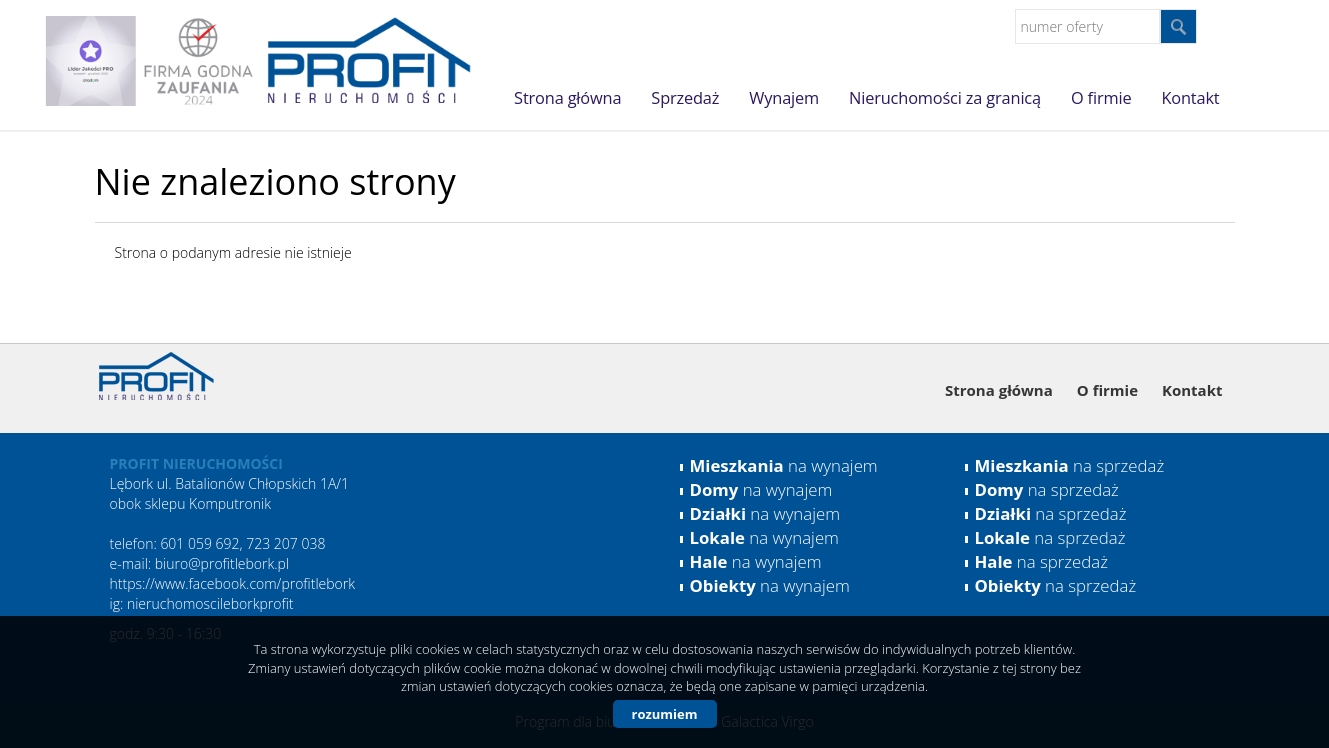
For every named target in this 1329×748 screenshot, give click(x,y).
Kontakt (1190, 98)
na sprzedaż (1070, 465)
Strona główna (567, 98)
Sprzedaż (685, 98)
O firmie (1101, 98)
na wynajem (784, 465)
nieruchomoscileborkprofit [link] (210, 603)
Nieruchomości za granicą (945, 98)
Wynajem (784, 98)
